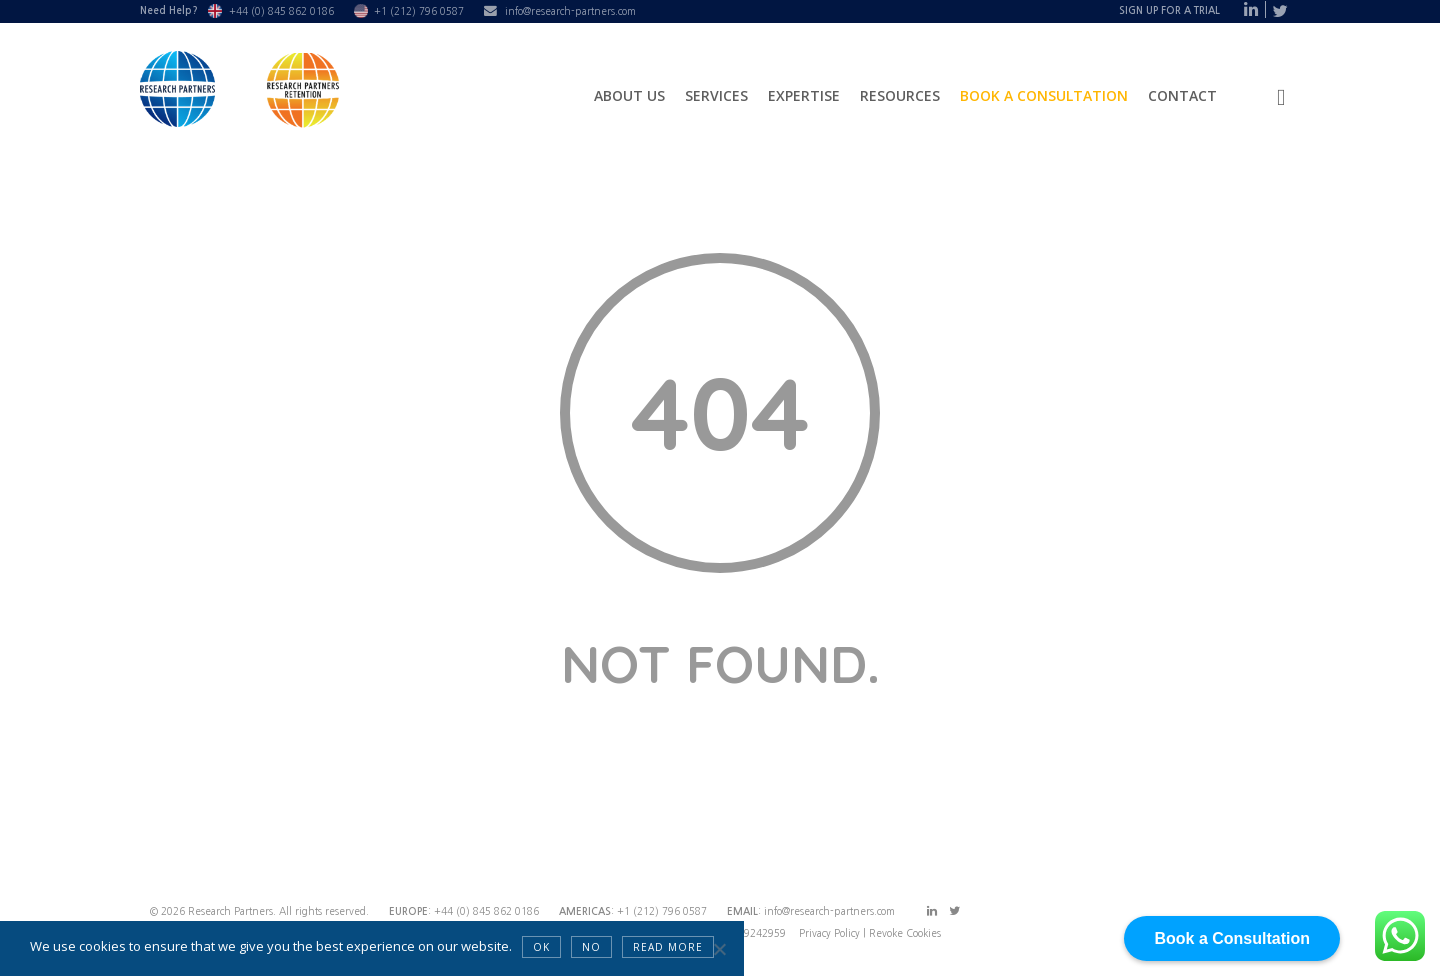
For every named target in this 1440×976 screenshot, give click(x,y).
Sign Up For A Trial (1169, 10)
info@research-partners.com (570, 11)
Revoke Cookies (905, 933)
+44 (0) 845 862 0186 (281, 11)
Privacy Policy (831, 933)
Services (716, 95)
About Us (629, 95)
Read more (668, 947)
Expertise (804, 95)
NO (591, 947)
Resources (900, 95)
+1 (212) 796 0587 (419, 11)
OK (541, 947)
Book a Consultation (1044, 95)
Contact (1182, 95)
